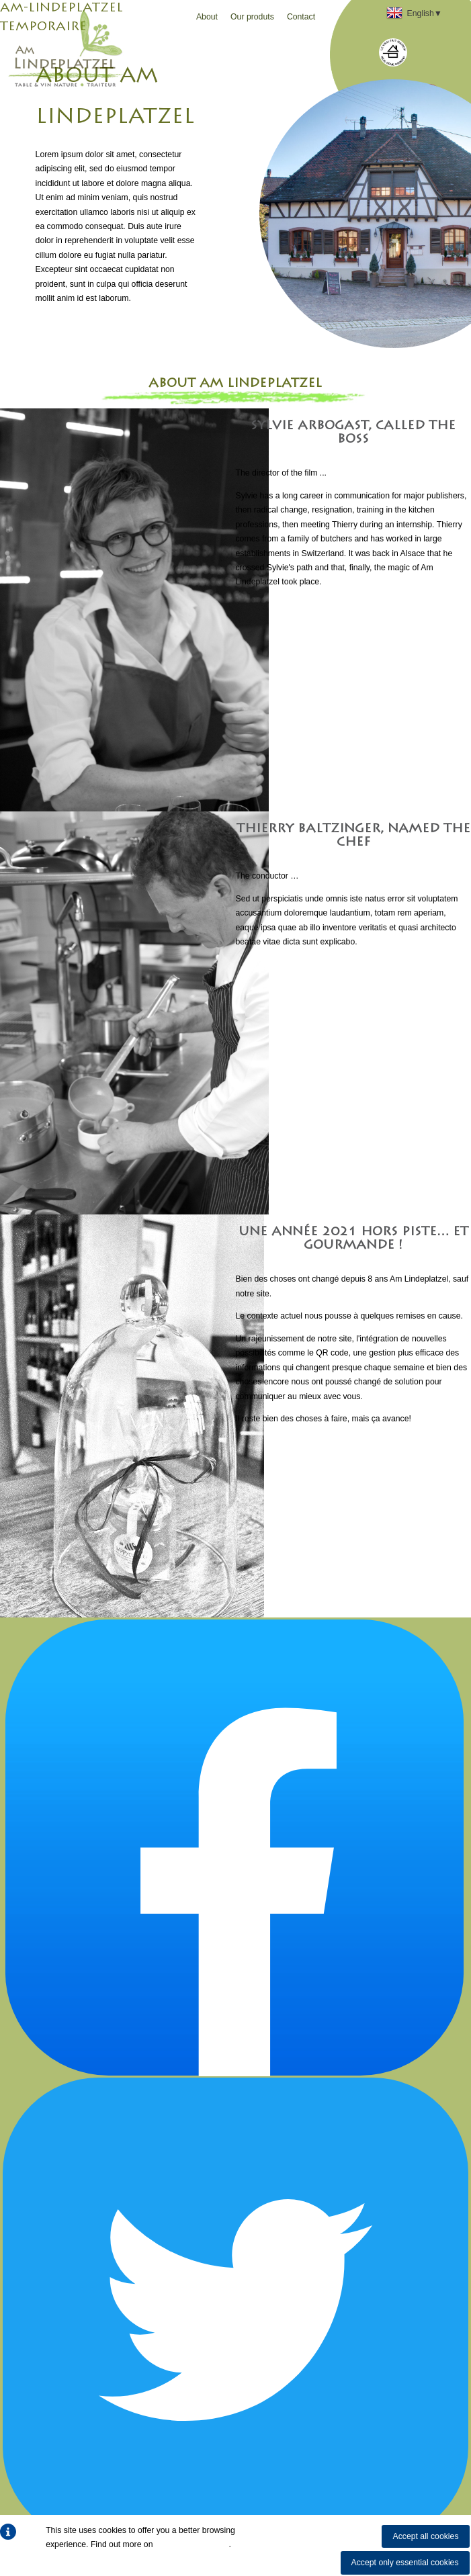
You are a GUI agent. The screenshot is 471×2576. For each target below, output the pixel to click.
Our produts (252, 16)
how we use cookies (192, 2544)
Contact (301, 16)
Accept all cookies (425, 2536)
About (207, 16)
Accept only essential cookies (405, 2562)
